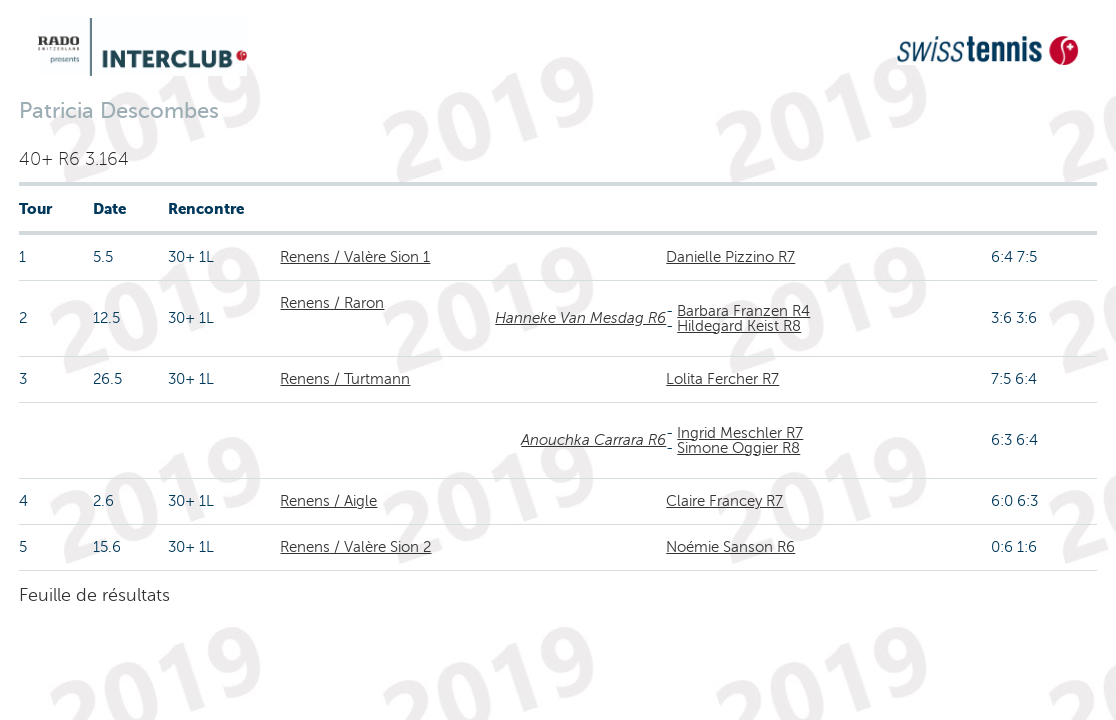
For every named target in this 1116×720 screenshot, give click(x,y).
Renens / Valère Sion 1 (355, 257)
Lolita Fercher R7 (722, 379)
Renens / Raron (332, 303)
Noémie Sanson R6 (730, 547)
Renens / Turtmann (345, 379)
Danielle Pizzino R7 (730, 257)
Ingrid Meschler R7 (740, 433)
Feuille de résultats (94, 595)
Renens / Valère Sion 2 (355, 547)
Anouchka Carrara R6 (593, 440)
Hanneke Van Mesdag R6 (580, 318)
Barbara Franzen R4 (743, 311)
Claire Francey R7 (724, 501)
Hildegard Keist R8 (739, 326)
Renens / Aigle (328, 501)
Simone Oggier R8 (738, 448)
